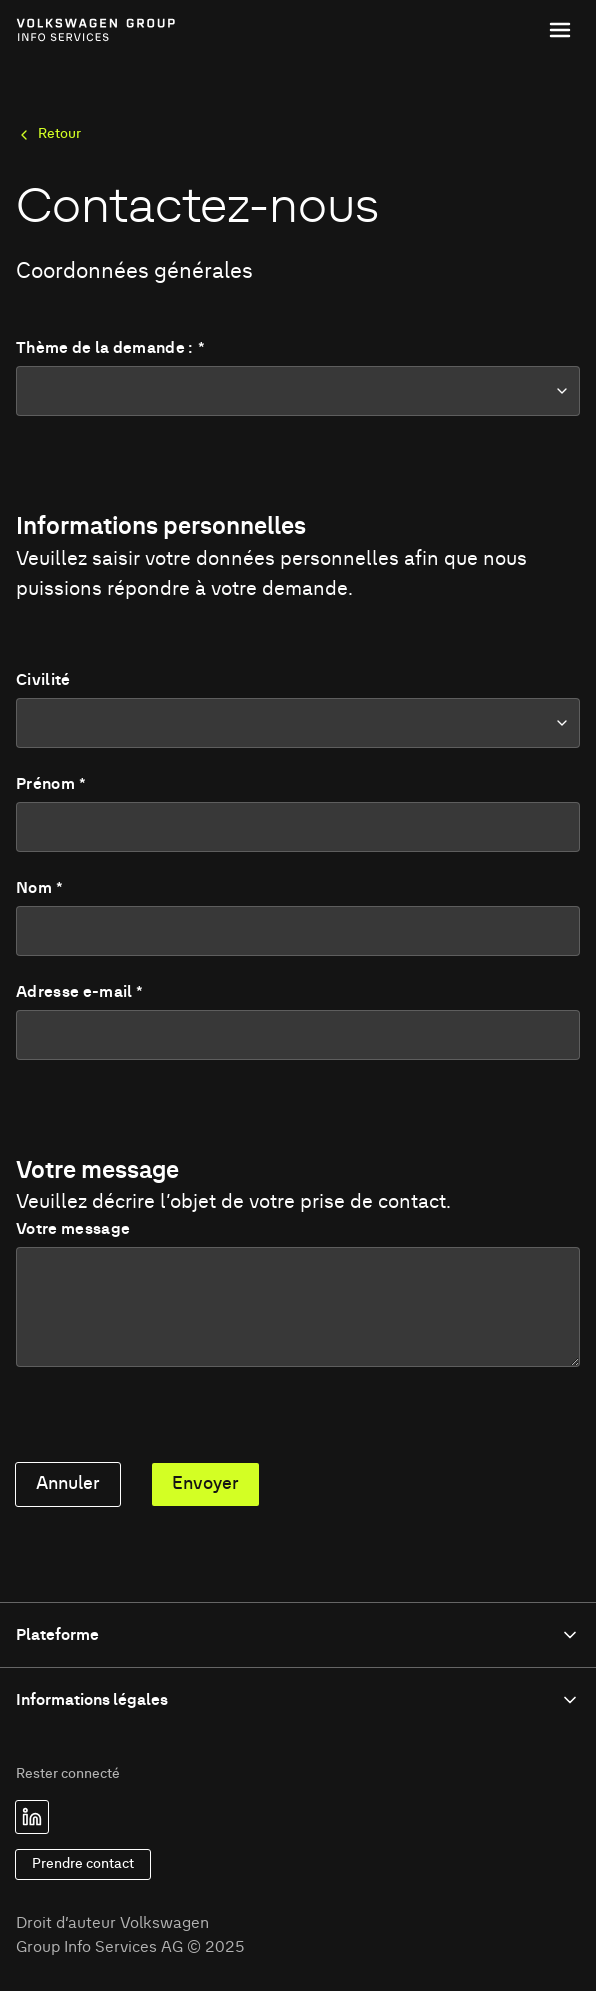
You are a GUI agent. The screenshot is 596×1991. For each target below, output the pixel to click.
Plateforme (298, 1635)
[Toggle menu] (560, 30)
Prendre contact (83, 1864)
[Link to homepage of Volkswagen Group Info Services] (60, 30)
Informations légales (298, 1700)
